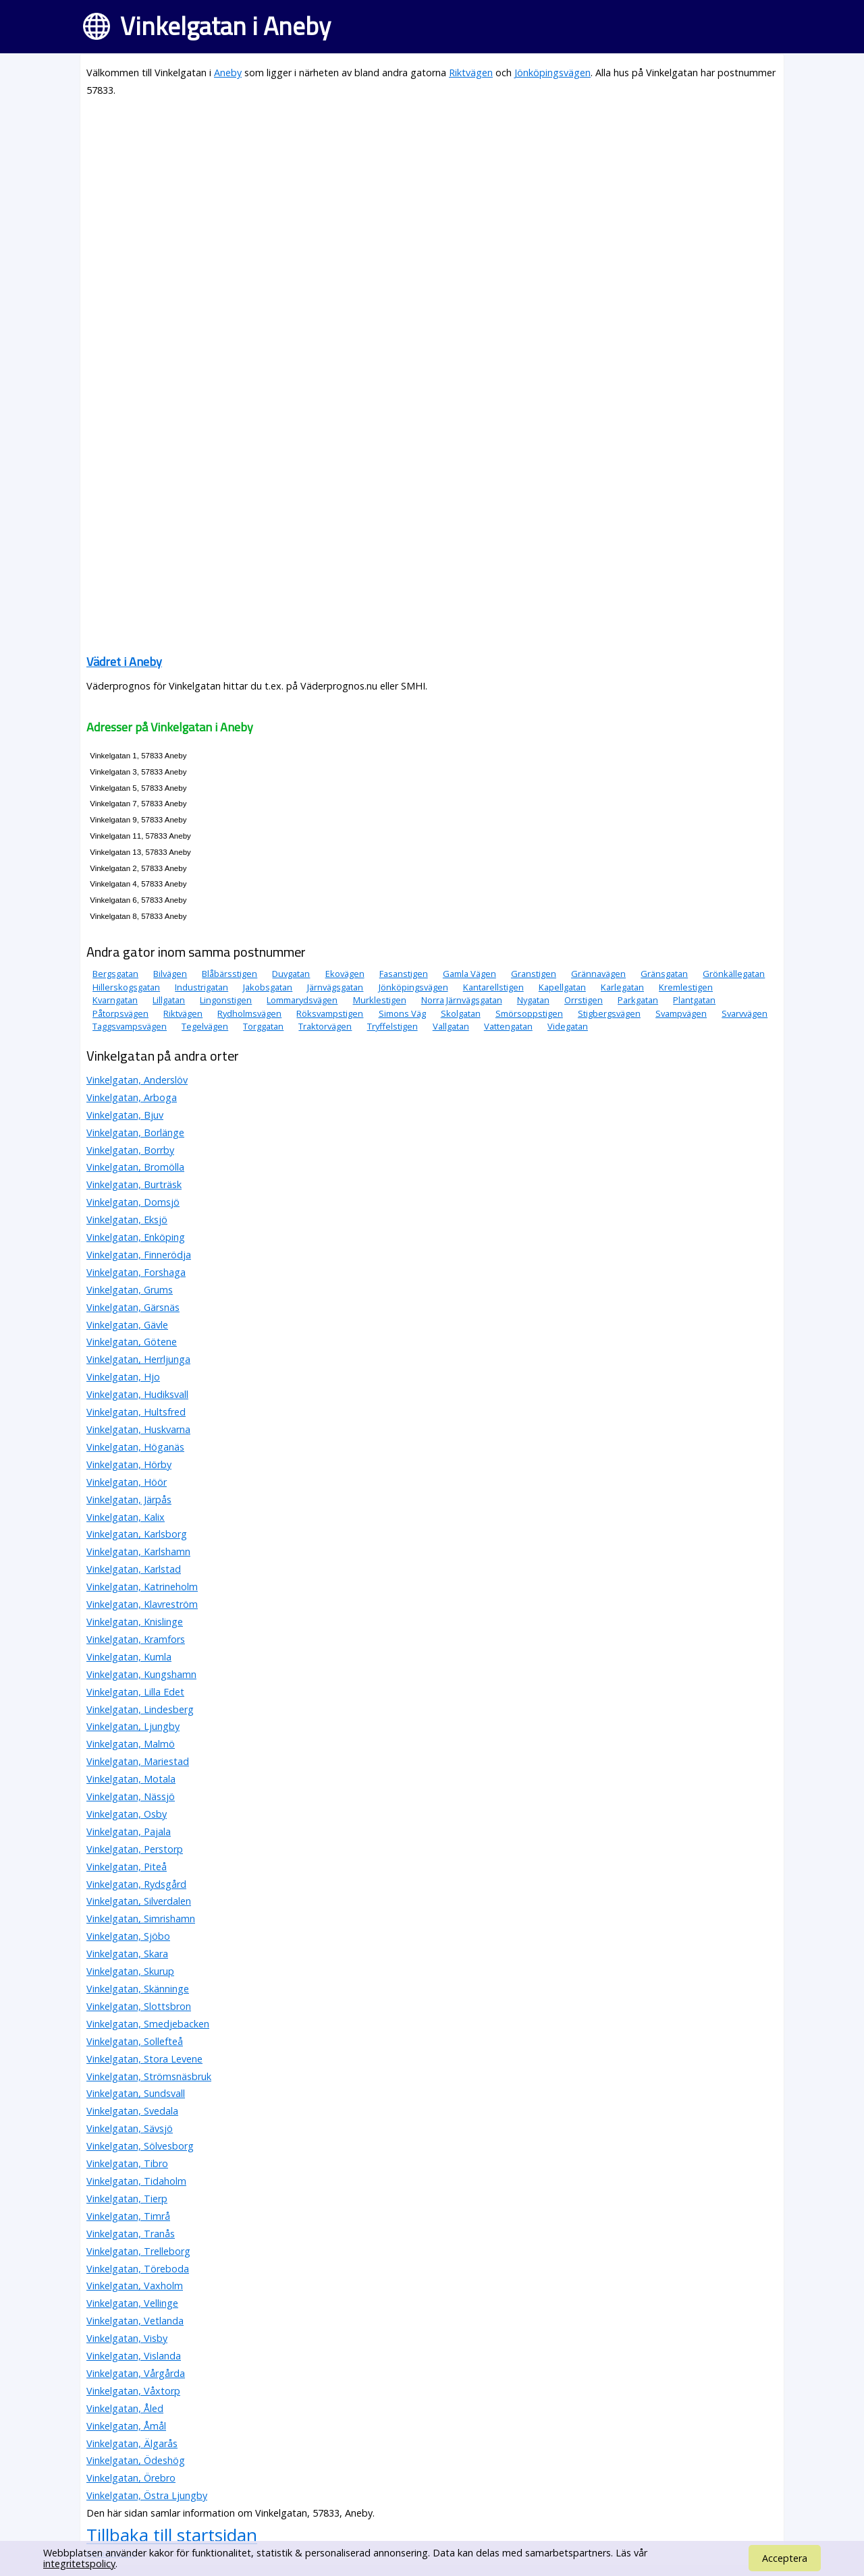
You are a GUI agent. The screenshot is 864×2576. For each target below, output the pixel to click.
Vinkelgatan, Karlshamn (138, 1551)
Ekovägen (344, 974)
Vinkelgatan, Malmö (130, 1743)
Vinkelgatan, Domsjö (133, 1202)
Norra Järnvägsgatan (461, 1000)
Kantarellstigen (493, 987)
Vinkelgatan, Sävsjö (129, 2128)
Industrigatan (201, 987)
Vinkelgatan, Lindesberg (140, 1709)
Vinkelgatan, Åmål (126, 2425)
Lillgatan (169, 1000)
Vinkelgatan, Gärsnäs (133, 1307)
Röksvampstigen (329, 1013)
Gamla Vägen (469, 974)
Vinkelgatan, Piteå (126, 1866)
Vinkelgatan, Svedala (132, 2110)
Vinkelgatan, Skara (127, 1953)
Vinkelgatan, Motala (131, 1778)
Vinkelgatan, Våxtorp (133, 2390)
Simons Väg (402, 1013)
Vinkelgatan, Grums (129, 1289)
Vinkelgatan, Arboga (131, 1097)
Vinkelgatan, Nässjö (130, 1796)
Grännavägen (598, 974)
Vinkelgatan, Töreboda (137, 2268)
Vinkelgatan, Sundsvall (135, 2093)
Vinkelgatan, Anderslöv (137, 1079)
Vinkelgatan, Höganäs (135, 1446)
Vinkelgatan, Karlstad (133, 1569)
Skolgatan (461, 1013)
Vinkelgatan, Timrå (128, 2216)
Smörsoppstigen (529, 1013)
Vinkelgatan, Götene (131, 1341)
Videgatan (567, 1026)
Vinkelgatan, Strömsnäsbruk (148, 2076)
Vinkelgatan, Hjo (123, 1376)
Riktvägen (471, 72)
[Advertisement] (432, 203)
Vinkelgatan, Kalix (125, 1517)
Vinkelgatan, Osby (126, 1814)
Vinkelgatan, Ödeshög (135, 2460)
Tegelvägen (205, 1026)
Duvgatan (291, 974)
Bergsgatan (115, 974)
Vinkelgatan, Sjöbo (128, 1936)
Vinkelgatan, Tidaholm (136, 2181)
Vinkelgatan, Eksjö (126, 1219)
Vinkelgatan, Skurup (130, 1971)
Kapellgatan (562, 987)
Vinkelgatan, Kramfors (135, 1639)
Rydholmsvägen (249, 1013)
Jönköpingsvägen (552, 72)
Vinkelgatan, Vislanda (133, 2355)
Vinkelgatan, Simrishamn (140, 1918)
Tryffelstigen (392, 1026)
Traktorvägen (325, 1026)
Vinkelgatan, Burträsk (134, 1184)
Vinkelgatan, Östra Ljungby (146, 2495)
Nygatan (533, 1000)
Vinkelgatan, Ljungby (133, 1726)
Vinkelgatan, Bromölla (135, 1166)
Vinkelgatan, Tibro (127, 2163)
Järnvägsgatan (335, 987)
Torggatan (263, 1026)
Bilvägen (170, 974)
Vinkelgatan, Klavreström (142, 1604)
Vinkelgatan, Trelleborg (138, 2251)
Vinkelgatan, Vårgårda (135, 2373)
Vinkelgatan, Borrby (130, 1150)
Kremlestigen (686, 987)
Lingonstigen (226, 1000)
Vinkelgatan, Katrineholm (142, 1586)
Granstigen (533, 974)
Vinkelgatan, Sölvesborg (140, 2145)
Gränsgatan (664, 974)
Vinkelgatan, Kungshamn (141, 1674)
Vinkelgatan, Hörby (128, 1464)
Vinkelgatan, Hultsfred (136, 1411)
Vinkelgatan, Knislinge (134, 1621)
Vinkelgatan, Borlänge (135, 1132)
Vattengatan (508, 1026)
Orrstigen (583, 1000)
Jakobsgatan (267, 987)
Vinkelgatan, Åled (124, 2408)
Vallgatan (451, 1026)
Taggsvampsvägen (129, 1026)
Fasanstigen (403, 974)
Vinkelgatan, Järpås (128, 1499)
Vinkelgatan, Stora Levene (144, 2058)
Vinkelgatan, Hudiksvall (137, 1394)
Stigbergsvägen (609, 1013)
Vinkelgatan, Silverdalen (138, 1901)
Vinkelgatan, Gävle (127, 1324)
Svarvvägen (744, 1013)
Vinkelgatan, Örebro (131, 2477)
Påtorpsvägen (120, 1013)
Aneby (228, 72)
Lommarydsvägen (302, 1000)
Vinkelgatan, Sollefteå (134, 2041)
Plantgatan (694, 1000)
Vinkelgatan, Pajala (128, 1831)
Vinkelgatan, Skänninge (137, 1988)
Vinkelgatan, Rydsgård (136, 1884)
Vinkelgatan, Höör (126, 1482)
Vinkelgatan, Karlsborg (136, 1534)
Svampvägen (681, 1013)
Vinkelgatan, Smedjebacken (147, 2023)
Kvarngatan (115, 1000)
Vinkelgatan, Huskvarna (138, 1429)
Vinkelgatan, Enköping (135, 1237)
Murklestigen (379, 1000)
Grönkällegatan (734, 974)
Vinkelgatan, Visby (126, 2338)
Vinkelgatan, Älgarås (132, 2443)
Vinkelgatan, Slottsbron (138, 2006)
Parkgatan (638, 1000)
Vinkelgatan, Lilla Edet (135, 1691)
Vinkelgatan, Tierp (126, 2198)
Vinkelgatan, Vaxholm (134, 2285)
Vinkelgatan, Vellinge (132, 2303)
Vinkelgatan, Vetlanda (135, 2320)
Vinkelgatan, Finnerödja (138, 1254)
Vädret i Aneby (124, 661)
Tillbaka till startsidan (171, 2535)
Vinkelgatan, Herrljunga (138, 1359)
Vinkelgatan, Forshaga (136, 1272)
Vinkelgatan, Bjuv (124, 1115)
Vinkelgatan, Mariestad (137, 1761)
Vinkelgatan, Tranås (130, 2233)
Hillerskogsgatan (126, 987)
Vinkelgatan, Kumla (128, 1656)
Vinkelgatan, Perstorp (134, 1849)
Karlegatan (622, 987)
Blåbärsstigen (229, 974)
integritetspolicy (79, 2563)
